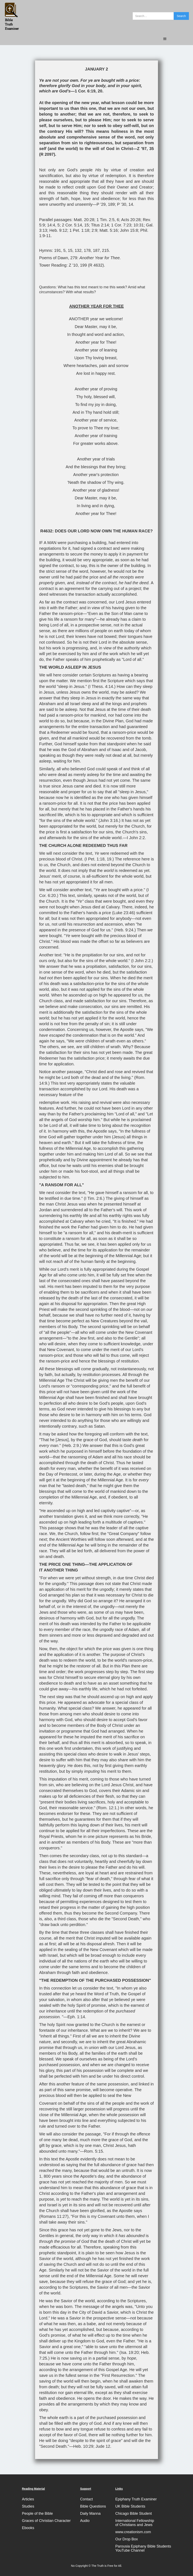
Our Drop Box (126, 2539)
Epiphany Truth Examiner (136, 2499)
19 (109, 859)
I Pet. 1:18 (95, 859)
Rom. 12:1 (107, 1808)
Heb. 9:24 (124, 930)
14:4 (51, 225)
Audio (85, 2521)
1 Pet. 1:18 (79, 230)
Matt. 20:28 (84, 219)
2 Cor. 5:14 (72, 225)
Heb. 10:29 (83, 2446)
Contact (86, 2499)
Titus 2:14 (100, 225)
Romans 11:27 (54, 2216)
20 (100, 91)
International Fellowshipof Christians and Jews (134, 2523)
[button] (165, 39)
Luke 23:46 (124, 912)
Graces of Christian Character (46, 2521)
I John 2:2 (136, 837)
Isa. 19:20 (130, 2352)
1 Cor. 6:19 (85, 91)
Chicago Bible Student (133, 2513)
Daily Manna (90, 2513)
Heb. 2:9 (71, 1445)
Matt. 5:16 (109, 230)
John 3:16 (109, 820)
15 (86, 225)
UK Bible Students (130, 2506)
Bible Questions (93, 2506)
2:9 (94, 230)
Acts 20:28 (131, 219)
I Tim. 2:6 (93, 1198)
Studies (28, 2506)
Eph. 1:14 (76, 2017)
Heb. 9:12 (58, 230)
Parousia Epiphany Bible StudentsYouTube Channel (143, 2548)
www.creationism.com (133, 2532)
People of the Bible (37, 2513)
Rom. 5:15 (93, 2151)
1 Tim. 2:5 (105, 219)
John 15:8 (129, 230)
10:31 (138, 225)
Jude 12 (103, 2446)
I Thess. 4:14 (101, 686)
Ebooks (28, 2528)
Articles (28, 2499)
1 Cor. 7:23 (121, 225)
